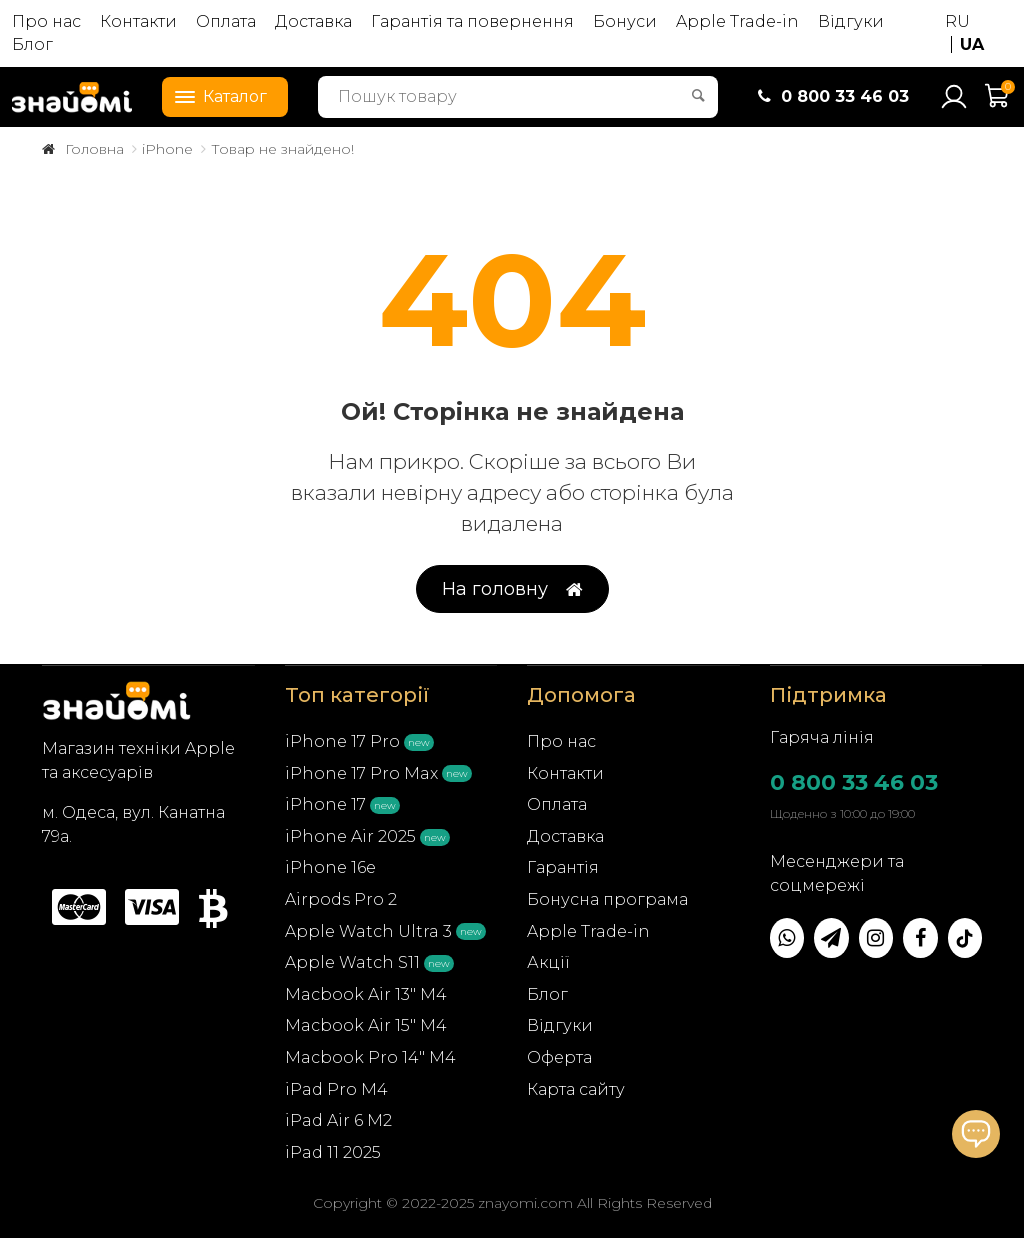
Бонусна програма (607, 899)
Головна (94, 149)
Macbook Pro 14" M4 (370, 1057)
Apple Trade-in (737, 21)
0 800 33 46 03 (854, 782)
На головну (512, 589)
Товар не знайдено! (282, 149)
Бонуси (625, 21)
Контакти (138, 21)
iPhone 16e (330, 867)
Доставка (313, 21)
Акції (548, 962)
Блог (32, 44)
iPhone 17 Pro (342, 741)
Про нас (46, 21)
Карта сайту (576, 1089)
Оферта (559, 1057)
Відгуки (851, 21)
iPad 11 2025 (333, 1152)
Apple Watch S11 (352, 962)
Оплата (226, 21)
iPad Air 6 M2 (338, 1120)
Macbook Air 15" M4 (366, 1025)
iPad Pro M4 (336, 1089)
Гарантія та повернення (472, 21)
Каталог (215, 95)
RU (957, 21)
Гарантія (563, 867)
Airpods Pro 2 (341, 899)
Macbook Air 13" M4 (366, 994)
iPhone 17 (325, 804)
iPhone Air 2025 (350, 836)
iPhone (167, 149)
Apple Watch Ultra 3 (368, 931)
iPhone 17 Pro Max (361, 773)
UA (972, 44)
